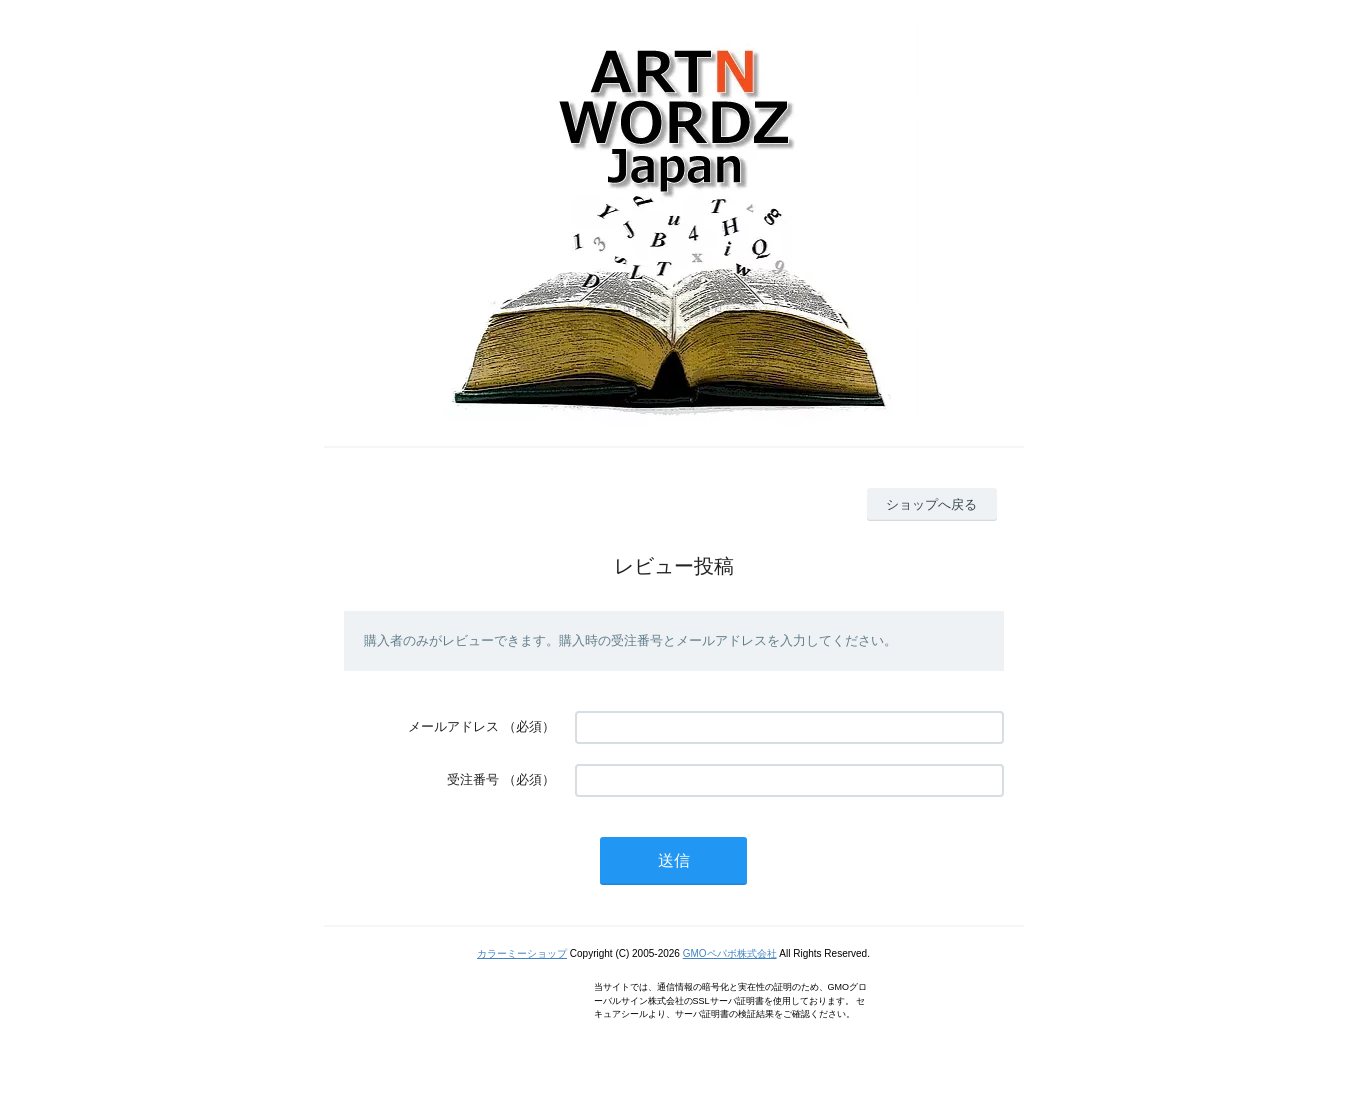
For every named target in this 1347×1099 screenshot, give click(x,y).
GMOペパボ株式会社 (730, 953)
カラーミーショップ (522, 953)
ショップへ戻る (931, 504)
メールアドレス (453, 726)
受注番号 (473, 779)
